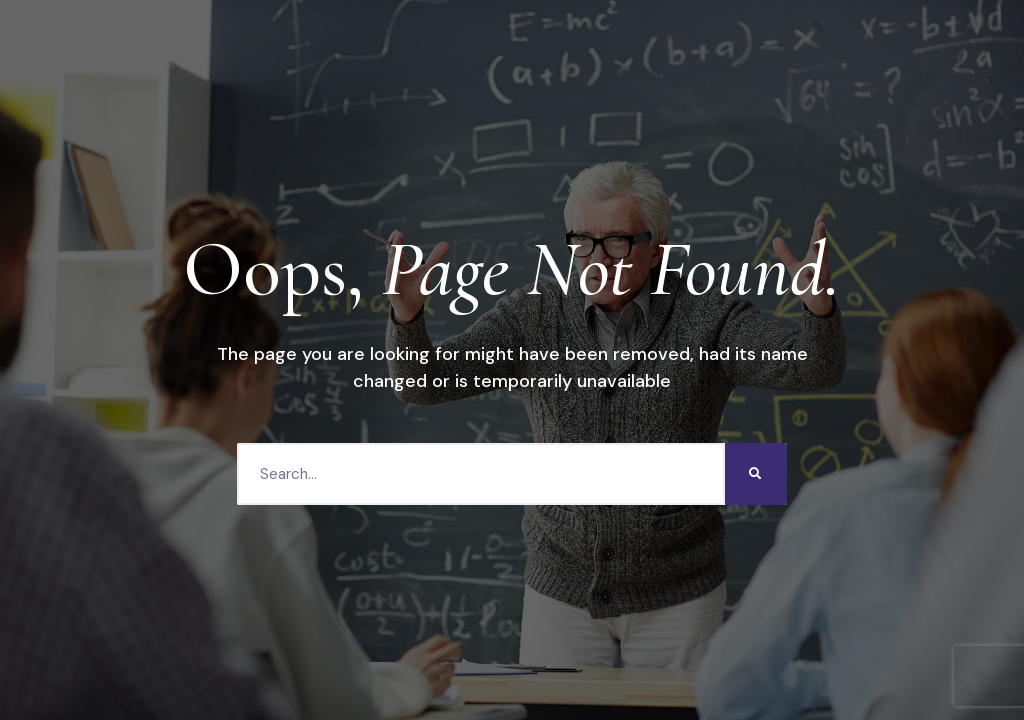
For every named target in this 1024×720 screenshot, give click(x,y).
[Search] (756, 474)
